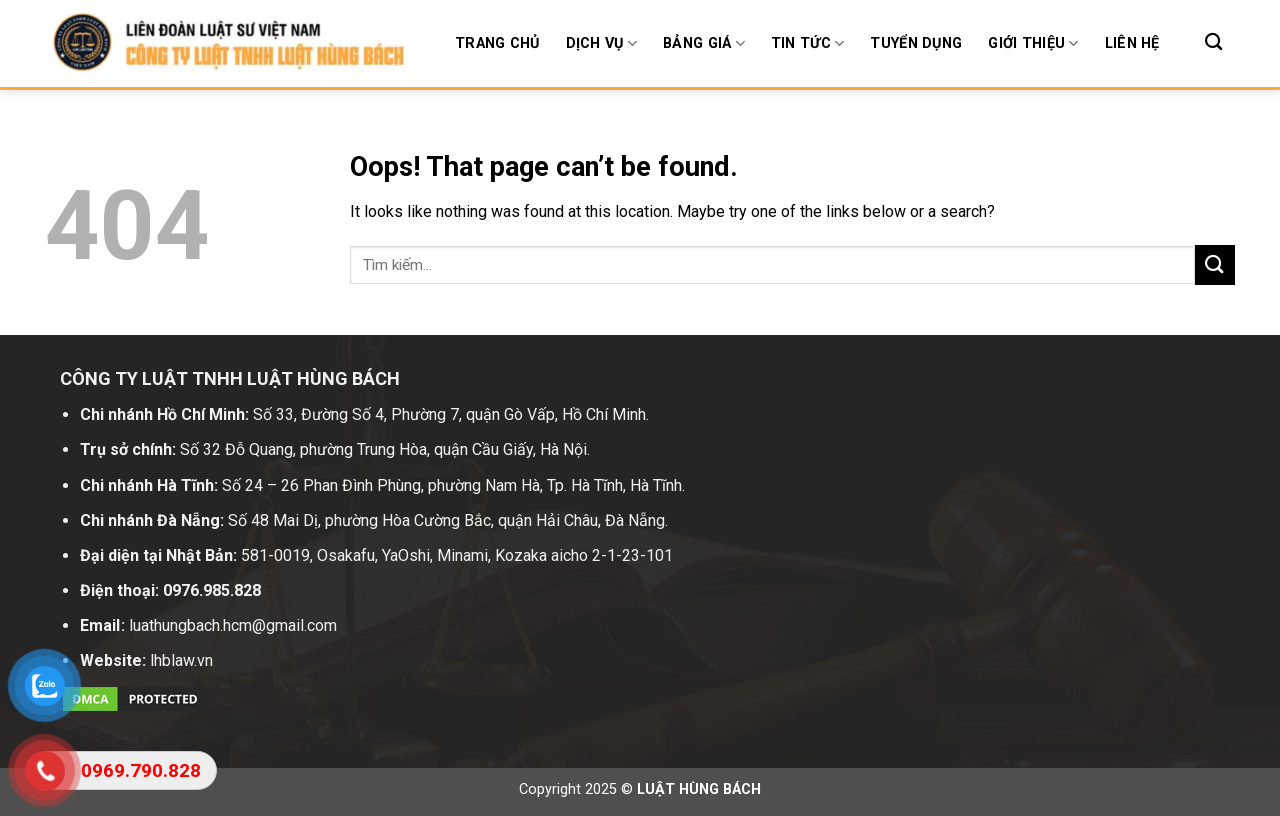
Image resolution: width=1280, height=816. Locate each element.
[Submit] (1215, 264)
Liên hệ (1132, 43)
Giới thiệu (1033, 43)
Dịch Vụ (602, 43)
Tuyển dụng (916, 43)
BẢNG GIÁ (704, 43)
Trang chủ (497, 43)
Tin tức (808, 43)
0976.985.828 (212, 590)
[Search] (1213, 42)
